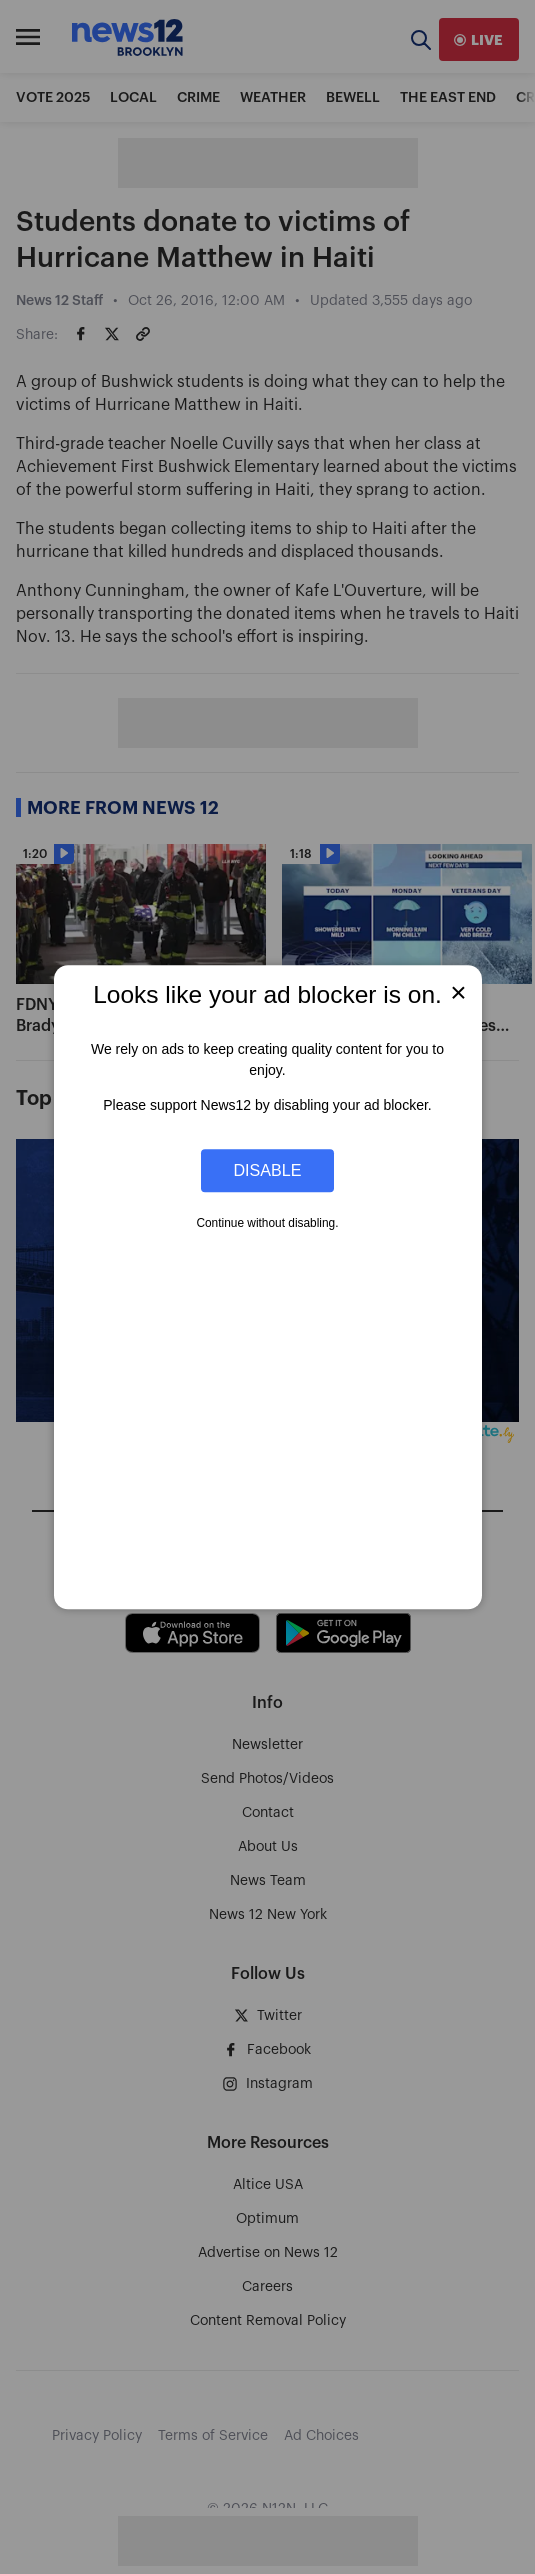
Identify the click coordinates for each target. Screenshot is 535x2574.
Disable (268, 1170)
